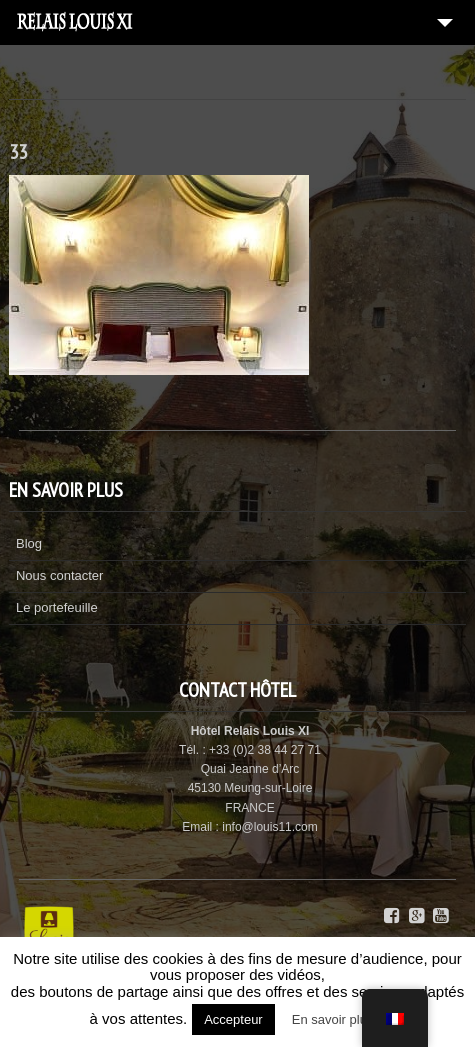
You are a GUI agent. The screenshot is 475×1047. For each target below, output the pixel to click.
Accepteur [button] (233, 1019)
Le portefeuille (57, 607)
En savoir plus (333, 1019)
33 (18, 152)
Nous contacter (59, 575)
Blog (29, 543)
